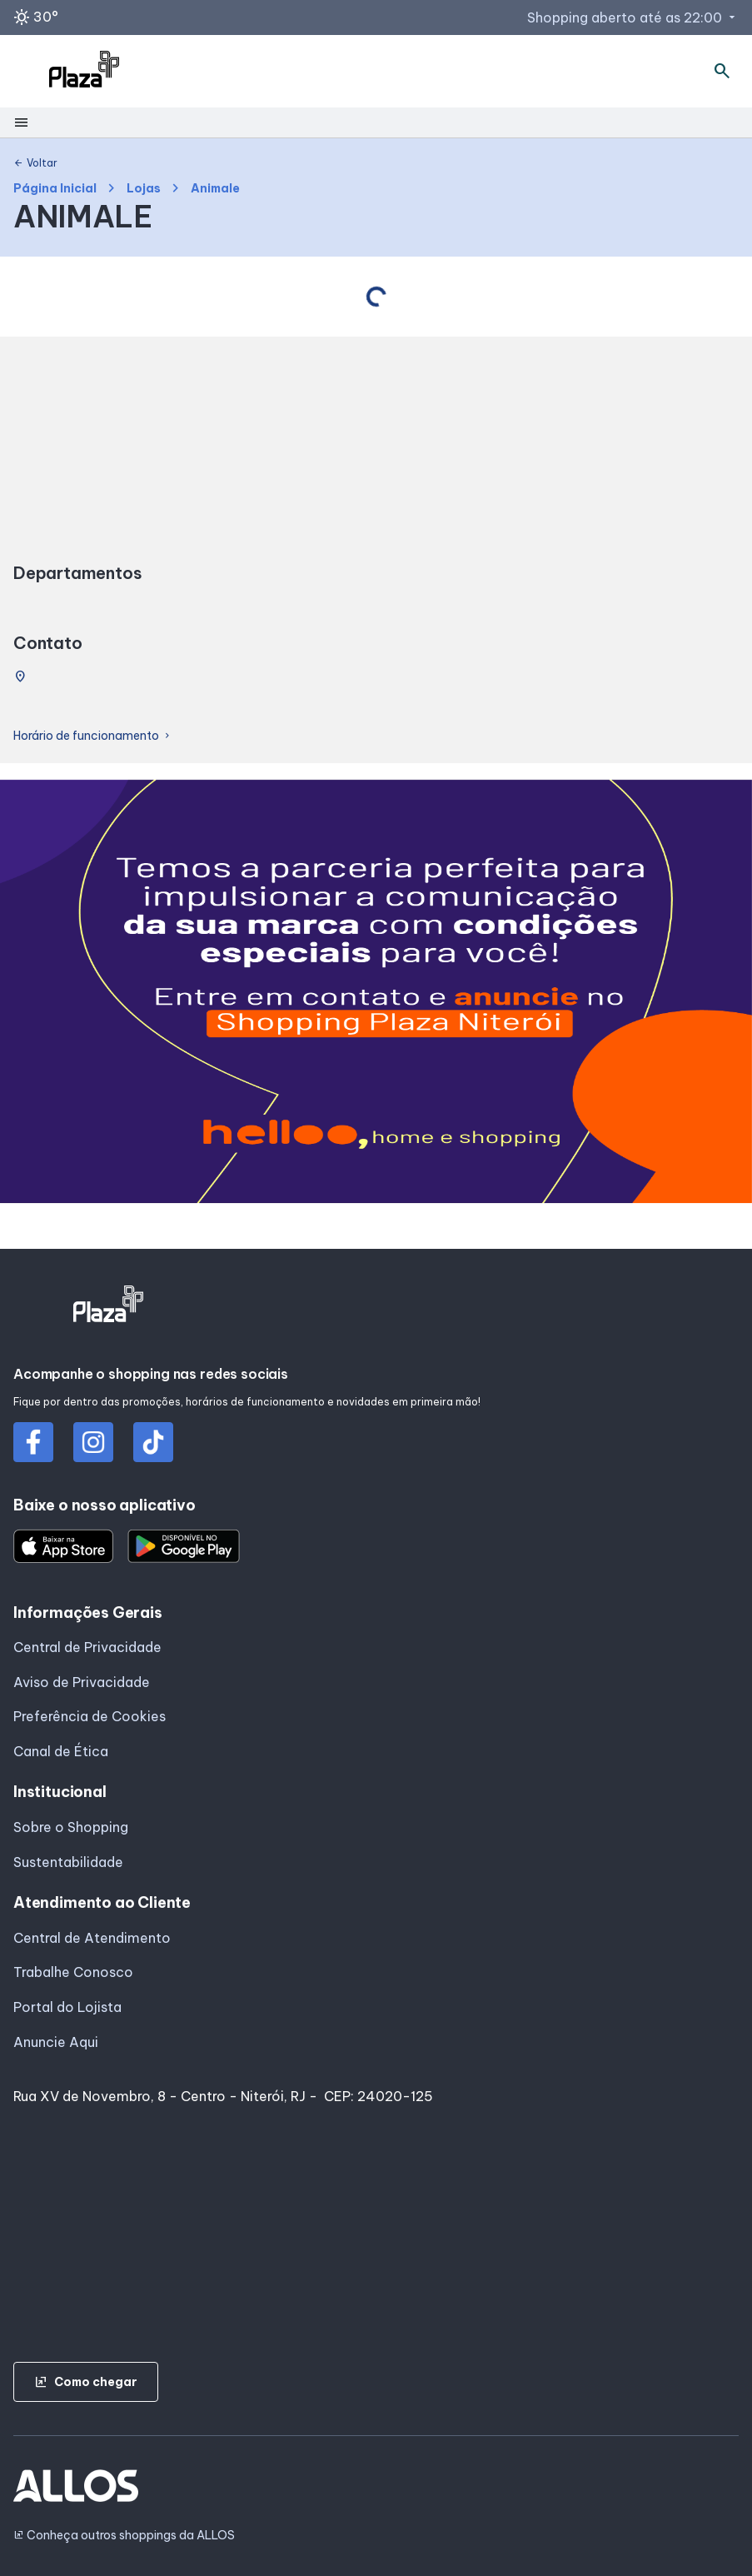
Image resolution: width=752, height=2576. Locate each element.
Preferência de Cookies (89, 1716)
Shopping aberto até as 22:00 (633, 17)
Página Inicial (55, 189)
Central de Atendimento (92, 1938)
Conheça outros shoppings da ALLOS (124, 2536)
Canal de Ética (60, 1751)
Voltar (35, 163)
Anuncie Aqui (55, 2042)
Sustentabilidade (68, 1862)
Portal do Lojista (67, 2007)
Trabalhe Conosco (73, 1972)
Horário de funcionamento (92, 736)
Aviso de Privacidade (81, 1682)
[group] (376, 995)
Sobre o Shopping (70, 1827)
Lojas (144, 189)
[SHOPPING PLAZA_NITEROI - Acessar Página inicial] (84, 71)
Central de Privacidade (87, 1647)
